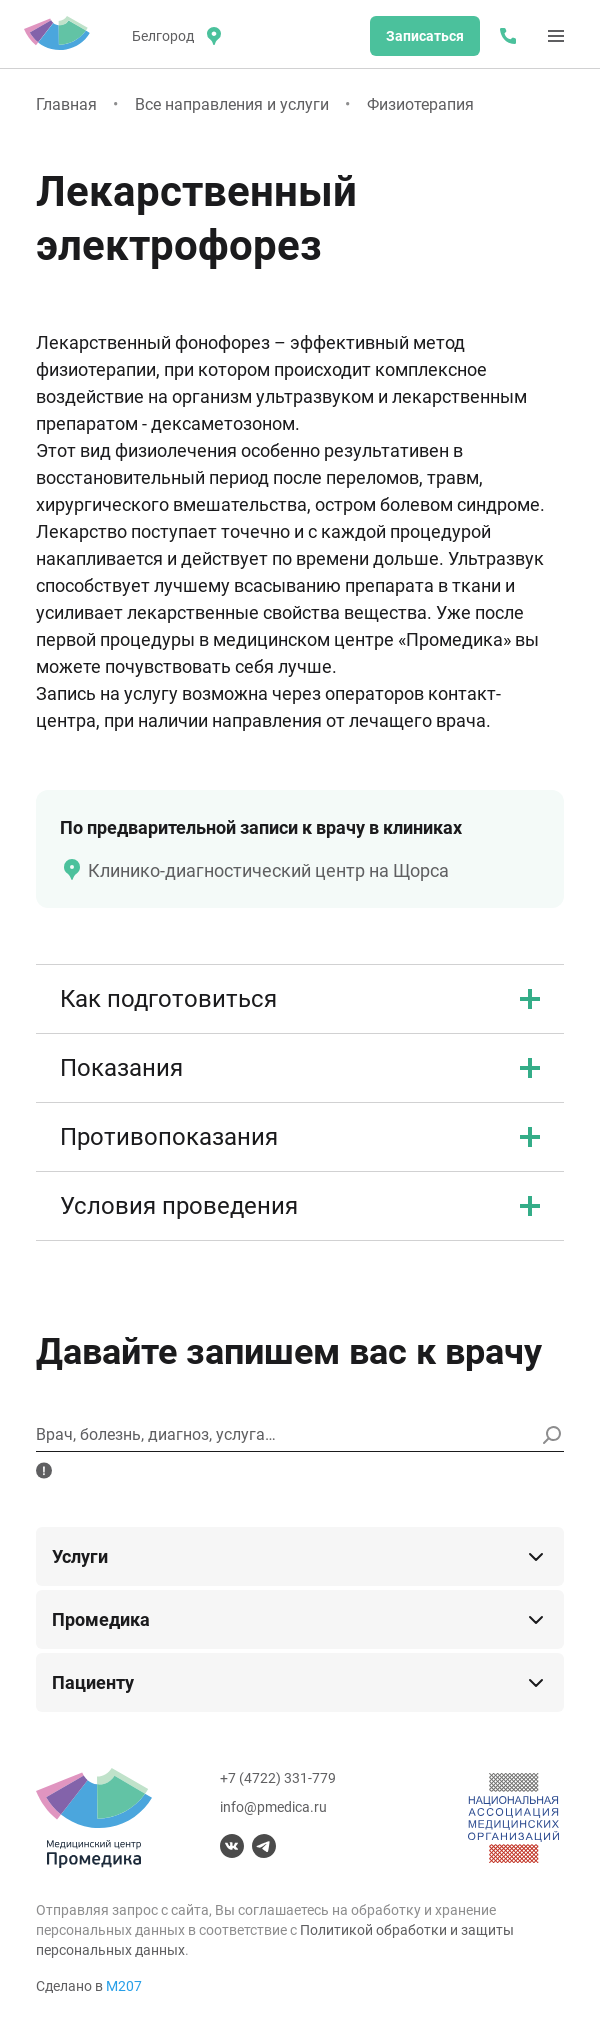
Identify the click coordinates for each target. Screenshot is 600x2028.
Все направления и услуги (232, 104)
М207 (124, 1986)
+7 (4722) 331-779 (278, 1778)
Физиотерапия (420, 104)
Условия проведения (300, 1206)
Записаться (425, 36)
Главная (66, 104)
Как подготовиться (300, 999)
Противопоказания (300, 1137)
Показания (300, 1068)
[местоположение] (175, 36)
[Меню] (556, 36)
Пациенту (300, 1683)
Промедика (300, 1620)
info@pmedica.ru (273, 1807)
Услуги (300, 1557)
